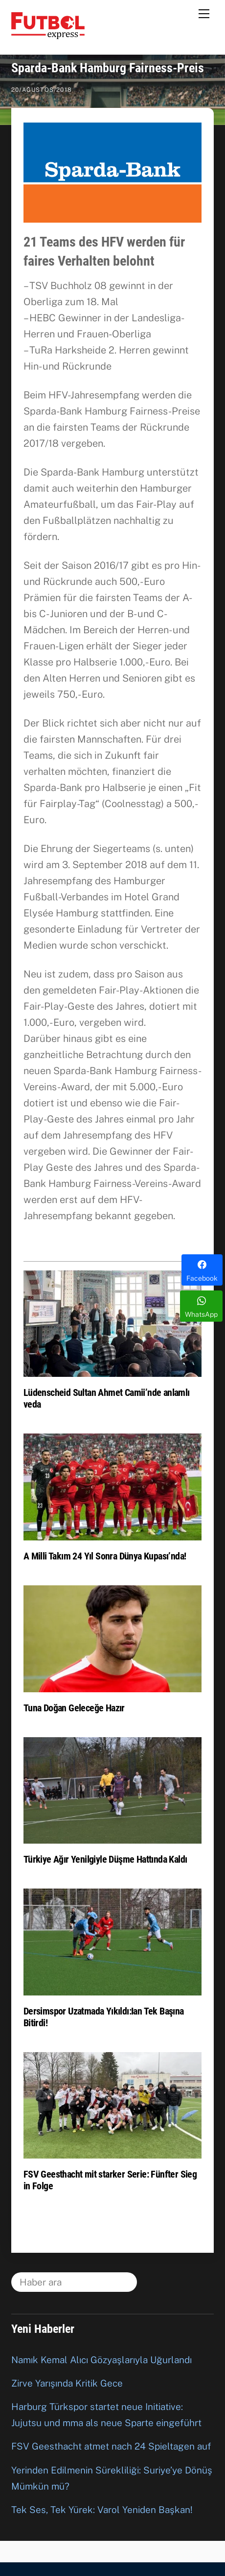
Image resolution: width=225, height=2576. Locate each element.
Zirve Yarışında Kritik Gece (67, 2383)
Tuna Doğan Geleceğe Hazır (74, 1708)
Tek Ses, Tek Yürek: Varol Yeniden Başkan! (102, 2509)
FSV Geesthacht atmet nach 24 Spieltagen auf (111, 2446)
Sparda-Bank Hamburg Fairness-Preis (107, 68)
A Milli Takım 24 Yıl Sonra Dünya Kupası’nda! (104, 1556)
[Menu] (204, 13)
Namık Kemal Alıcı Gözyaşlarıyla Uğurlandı (101, 2359)
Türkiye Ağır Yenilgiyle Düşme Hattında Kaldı (105, 1859)
